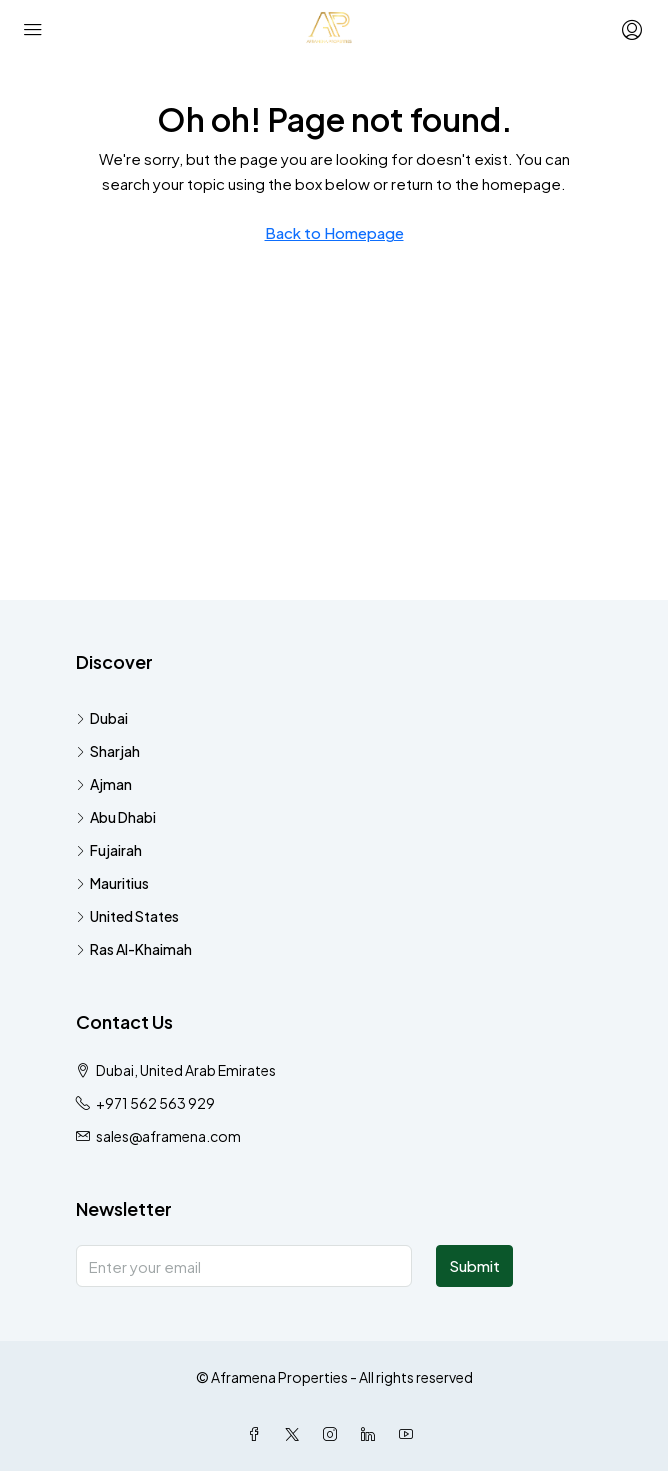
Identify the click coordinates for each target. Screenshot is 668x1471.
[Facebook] (258, 1434)
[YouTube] (410, 1434)
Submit (474, 1265)
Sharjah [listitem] (108, 751)
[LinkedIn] (372, 1434)
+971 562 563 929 (155, 1103)
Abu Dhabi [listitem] (116, 817)
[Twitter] (296, 1434)
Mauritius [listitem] (112, 883)
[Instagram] (334, 1434)
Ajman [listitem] (104, 784)
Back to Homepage (334, 232)
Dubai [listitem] (102, 718)
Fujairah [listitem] (109, 850)
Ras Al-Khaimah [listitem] (134, 949)
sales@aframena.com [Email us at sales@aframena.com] (168, 1136)
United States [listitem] (127, 916)
